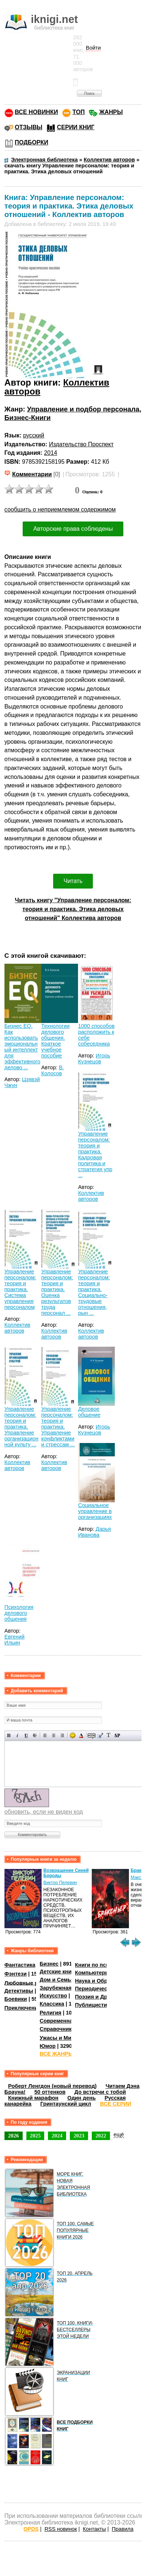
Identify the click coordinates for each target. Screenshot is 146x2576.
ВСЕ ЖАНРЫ (57, 2054)
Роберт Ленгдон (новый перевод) (52, 2086)
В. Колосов (52, 1070)
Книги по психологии (103, 1965)
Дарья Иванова (94, 1532)
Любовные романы (30, 1983)
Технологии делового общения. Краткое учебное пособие (55, 1041)
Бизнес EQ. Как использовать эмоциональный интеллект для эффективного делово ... (22, 1046)
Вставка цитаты (100, 1735)
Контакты (94, 2529)
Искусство (53, 1996)
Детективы (18, 1991)
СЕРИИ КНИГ (75, 127)
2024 (57, 2136)
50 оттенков (49, 2092)
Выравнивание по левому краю (45, 1735)
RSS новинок (61, 2529)
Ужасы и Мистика (63, 2038)
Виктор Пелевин (60, 1882)
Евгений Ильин (14, 1640)
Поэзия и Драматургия (105, 1997)
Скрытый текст (91, 1735)
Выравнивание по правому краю (62, 1735)
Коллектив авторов (91, 1196)
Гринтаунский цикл (65, 2104)
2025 (35, 2136)
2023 (79, 2136)
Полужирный (9, 1735)
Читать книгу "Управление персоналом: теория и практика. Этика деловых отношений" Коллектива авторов (73, 909)
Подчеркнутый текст (26, 1735)
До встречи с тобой (100, 2092)
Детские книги (58, 1972)
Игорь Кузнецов (94, 1058)
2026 (13, 2136)
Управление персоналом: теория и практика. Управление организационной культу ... (21, 1426)
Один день (81, 2098)
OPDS (31, 2529)
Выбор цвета (81, 1735)
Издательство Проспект (81, 444)
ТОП (78, 112)
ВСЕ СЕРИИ (115, 2104)
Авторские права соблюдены (73, 529)
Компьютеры (92, 1973)
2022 (100, 2136)
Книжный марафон (33, 2098)
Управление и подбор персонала (83, 409)
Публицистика (94, 2005)
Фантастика (19, 1965)
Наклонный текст (17, 1735)
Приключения (22, 2008)
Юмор (48, 2046)
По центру (53, 1735)
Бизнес (49, 1964)
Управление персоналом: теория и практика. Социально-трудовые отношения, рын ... (94, 1292)
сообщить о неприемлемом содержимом (60, 509)
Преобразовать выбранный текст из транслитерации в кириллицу (108, 1735)
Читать (73, 881)
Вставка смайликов (72, 1735)
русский (33, 435)
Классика (52, 2004)
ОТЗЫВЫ (28, 127)
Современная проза (66, 2021)
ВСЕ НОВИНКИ (36, 112)
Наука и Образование (103, 1981)
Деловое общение (89, 1412)
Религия (50, 2013)
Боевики (15, 1999)
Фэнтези (15, 1974)
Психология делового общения (18, 1613)
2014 (50, 453)
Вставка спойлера (117, 1735)
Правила (122, 2529)
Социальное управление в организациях (95, 1511)
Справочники (57, 2029)
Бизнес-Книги (27, 417)
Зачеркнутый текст (34, 1735)
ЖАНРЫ (111, 112)
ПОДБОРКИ (31, 142)
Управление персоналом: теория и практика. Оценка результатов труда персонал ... (57, 1292)
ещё (119, 2134)
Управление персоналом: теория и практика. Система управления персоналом (20, 1289)
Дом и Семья (57, 1980)
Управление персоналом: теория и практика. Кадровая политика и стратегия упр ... (95, 1154)
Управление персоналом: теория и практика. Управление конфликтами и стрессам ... (58, 1426)
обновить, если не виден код (43, 1812)
